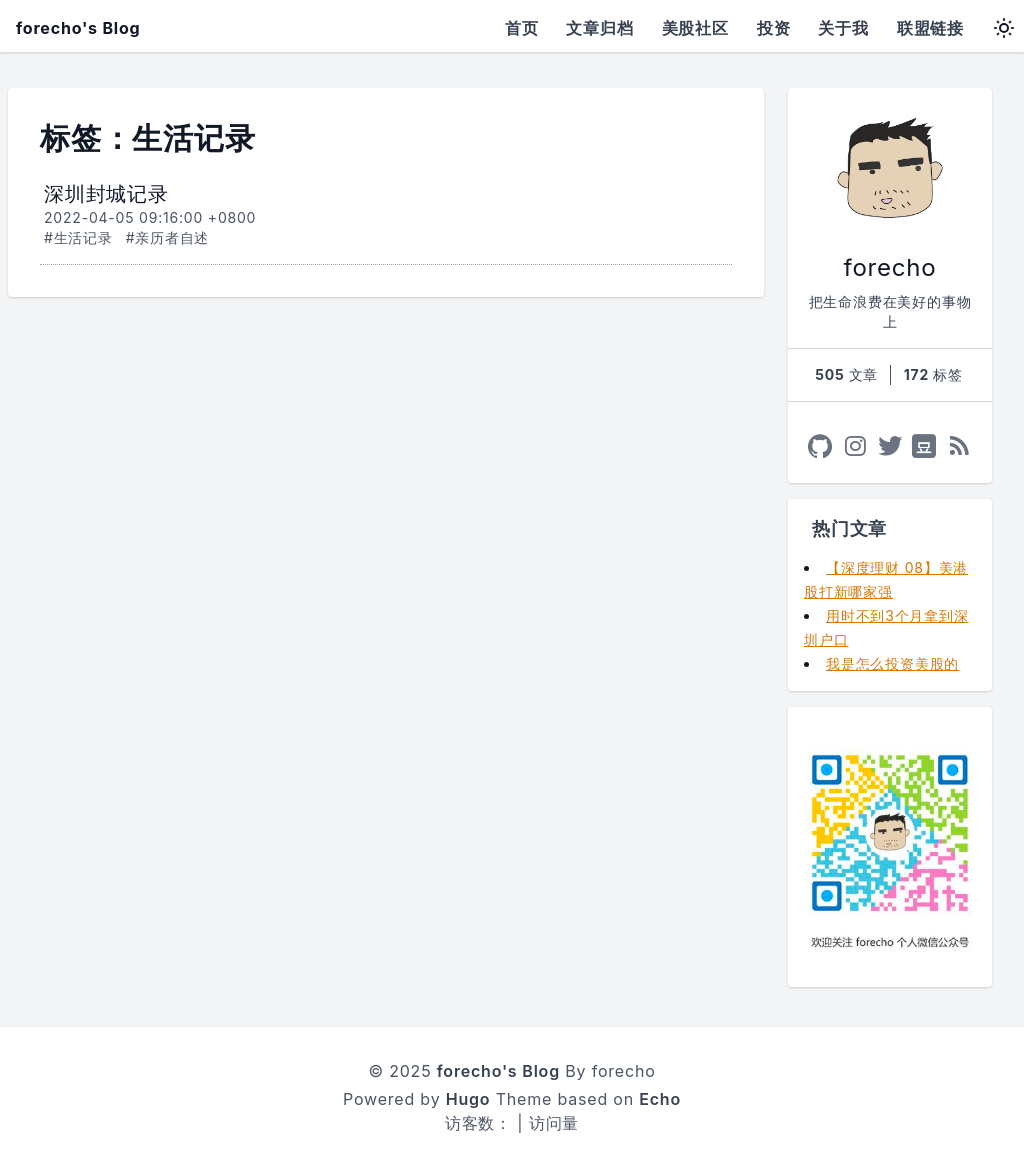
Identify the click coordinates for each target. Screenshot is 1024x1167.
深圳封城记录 (106, 194)
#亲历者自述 (168, 237)
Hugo (468, 1099)
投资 (774, 28)
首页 (522, 28)
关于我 (843, 28)
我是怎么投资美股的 (892, 663)
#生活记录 (78, 237)
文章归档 (599, 28)
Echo (660, 1099)
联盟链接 (930, 28)
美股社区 (695, 28)
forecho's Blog (78, 28)
